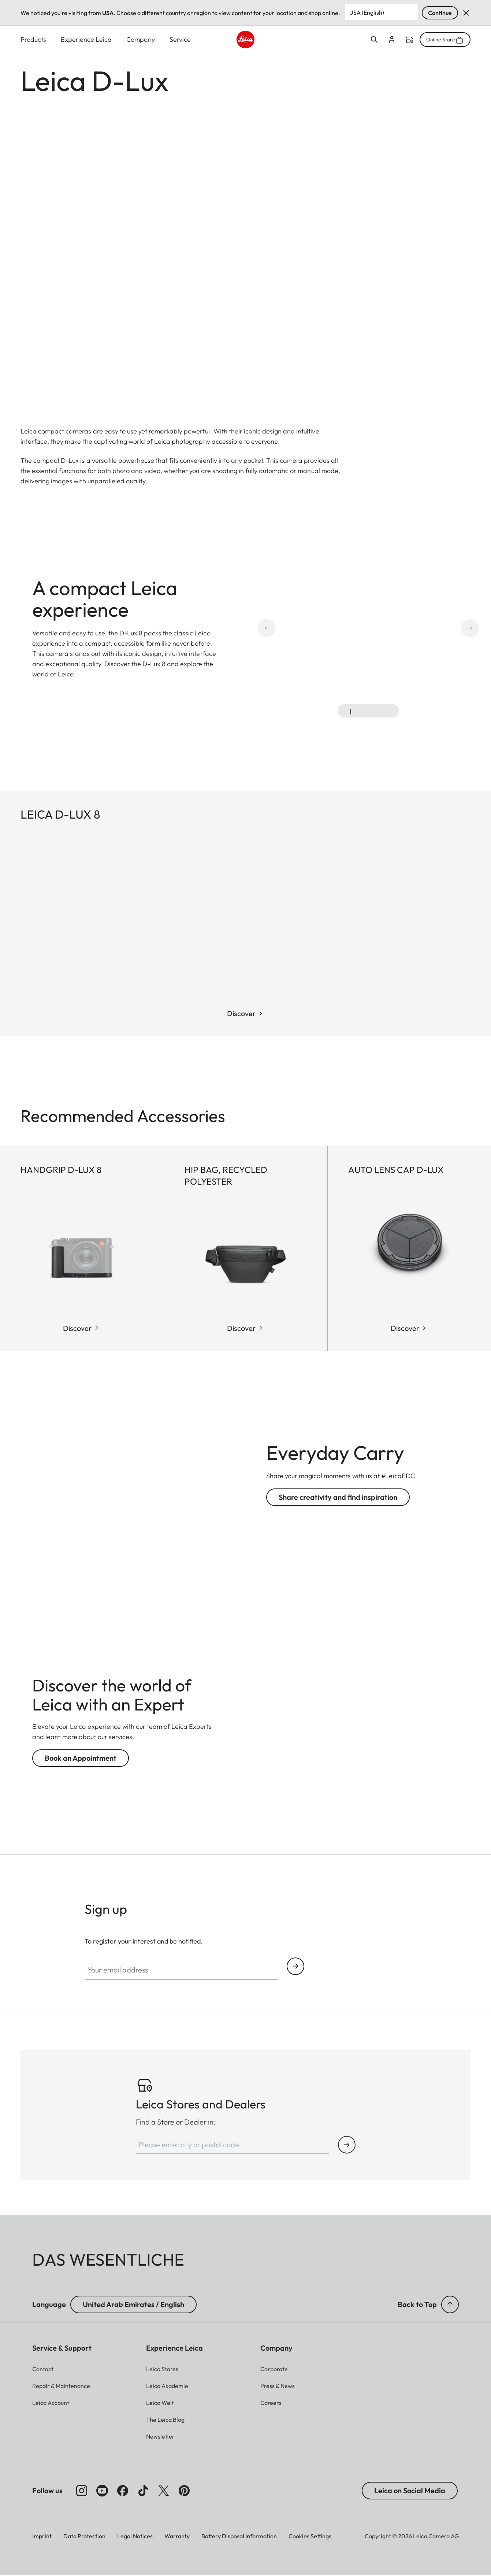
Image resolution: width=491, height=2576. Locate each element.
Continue (440, 12)
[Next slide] (444, 628)
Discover (241, 1013)
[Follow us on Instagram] (81, 2491)
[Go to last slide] (292, 628)
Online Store (445, 39)
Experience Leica (86, 39)
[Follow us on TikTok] (143, 2491)
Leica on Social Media (409, 2490)
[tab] (350, 712)
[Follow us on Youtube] (102, 2491)
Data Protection (84, 2536)
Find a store (409, 40)
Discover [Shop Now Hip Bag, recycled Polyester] (241, 1328)
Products (33, 39)
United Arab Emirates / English (133, 2304)
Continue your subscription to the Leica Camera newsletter (295, 1966)
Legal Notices (135, 2536)
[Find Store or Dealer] (347, 2145)
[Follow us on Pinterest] (184, 2491)
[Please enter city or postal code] (232, 2145)
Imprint (42, 2536)
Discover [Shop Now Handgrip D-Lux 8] (77, 1328)
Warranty (177, 2536)
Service (180, 39)
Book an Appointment (80, 1758)
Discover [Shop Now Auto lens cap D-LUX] (405, 1328)
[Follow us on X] (163, 2491)
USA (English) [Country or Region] (366, 12)
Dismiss (466, 12)
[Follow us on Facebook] (122, 2491)
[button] (450, 2305)
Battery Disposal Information (239, 2536)
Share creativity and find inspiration (338, 1497)
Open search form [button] (374, 39)
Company (140, 39)
